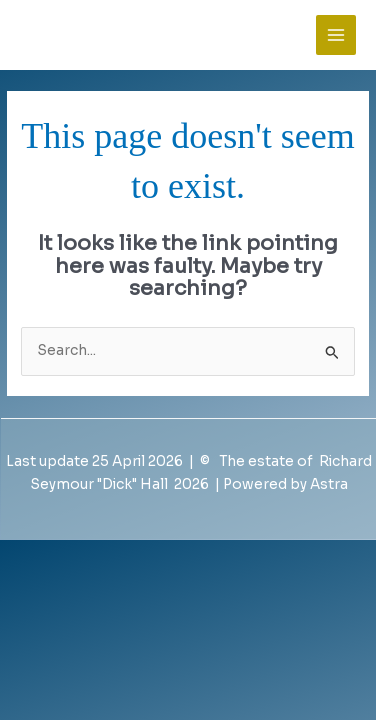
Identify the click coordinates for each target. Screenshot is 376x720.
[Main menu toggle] (336, 35)
